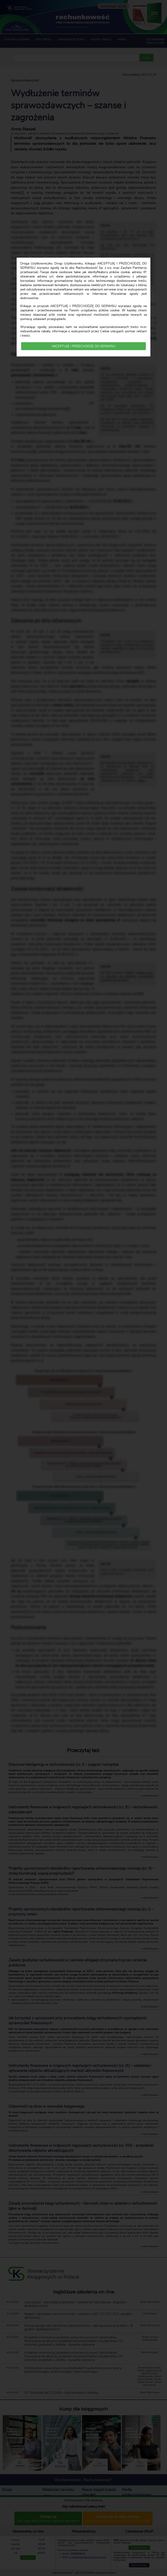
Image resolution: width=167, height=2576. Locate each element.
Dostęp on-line (11, 2496)
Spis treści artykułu (142, 2562)
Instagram (136, 2508)
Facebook (135, 2501)
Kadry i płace (101, 39)
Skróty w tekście (142, 2571)
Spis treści (44, 39)
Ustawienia (155, 39)
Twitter (135, 2523)
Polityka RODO (11, 2513)
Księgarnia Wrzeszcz (94, 2501)
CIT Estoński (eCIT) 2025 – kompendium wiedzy (61, 2392)
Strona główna (17, 39)
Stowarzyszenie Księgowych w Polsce (62, 2497)
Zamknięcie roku (71, 39)
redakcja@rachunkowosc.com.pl (140, 2548)
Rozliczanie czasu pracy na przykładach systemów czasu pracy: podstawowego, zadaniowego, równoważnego (73, 2369)
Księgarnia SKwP (92, 2505)
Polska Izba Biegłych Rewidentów (64, 2521)
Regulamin (9, 2509)
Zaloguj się (155, 42)
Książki (6, 2504)
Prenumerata (10, 2500)
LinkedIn (135, 2516)
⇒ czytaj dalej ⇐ (150, 1795)
